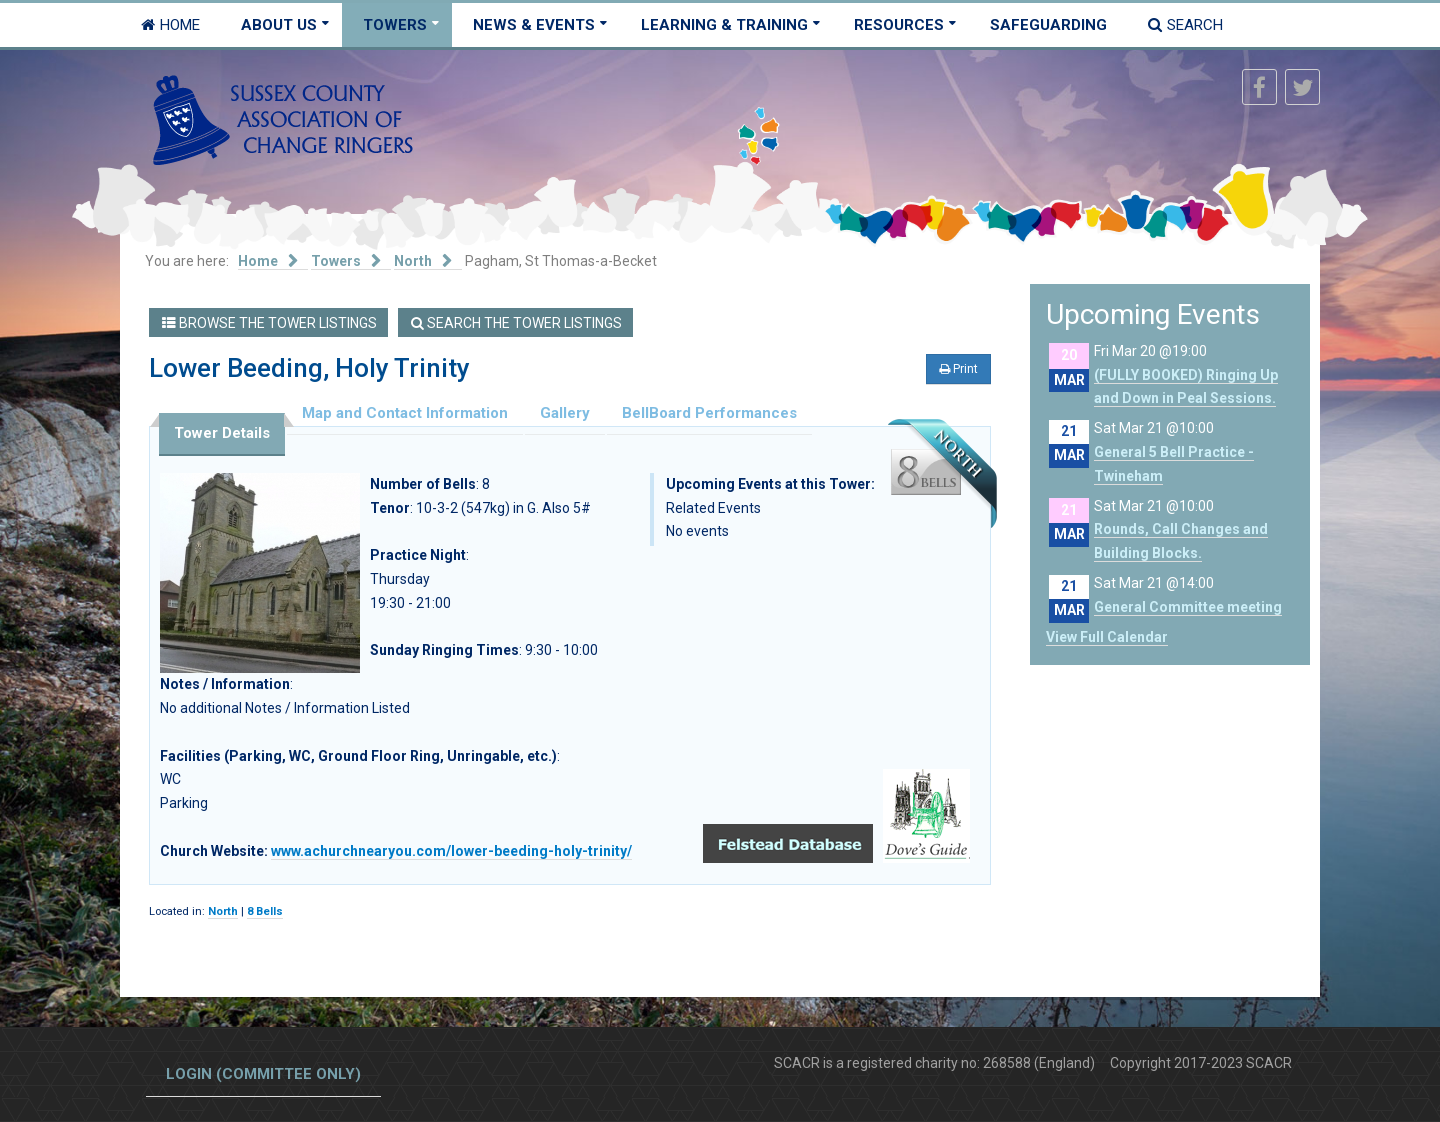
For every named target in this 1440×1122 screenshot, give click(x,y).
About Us (279, 25)
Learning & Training (724, 25)
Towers (395, 25)
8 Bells (265, 911)
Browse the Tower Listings (269, 323)
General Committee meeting (1188, 607)
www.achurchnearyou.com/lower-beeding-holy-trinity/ (451, 851)
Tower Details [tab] (222, 433)
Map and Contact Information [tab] (405, 413)
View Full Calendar (1107, 637)
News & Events (534, 25)
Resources (899, 25)
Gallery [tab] (565, 413)
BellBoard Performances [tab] (709, 413)
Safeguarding (1048, 25)
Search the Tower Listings (516, 323)
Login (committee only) (263, 1074)
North (223, 911)
